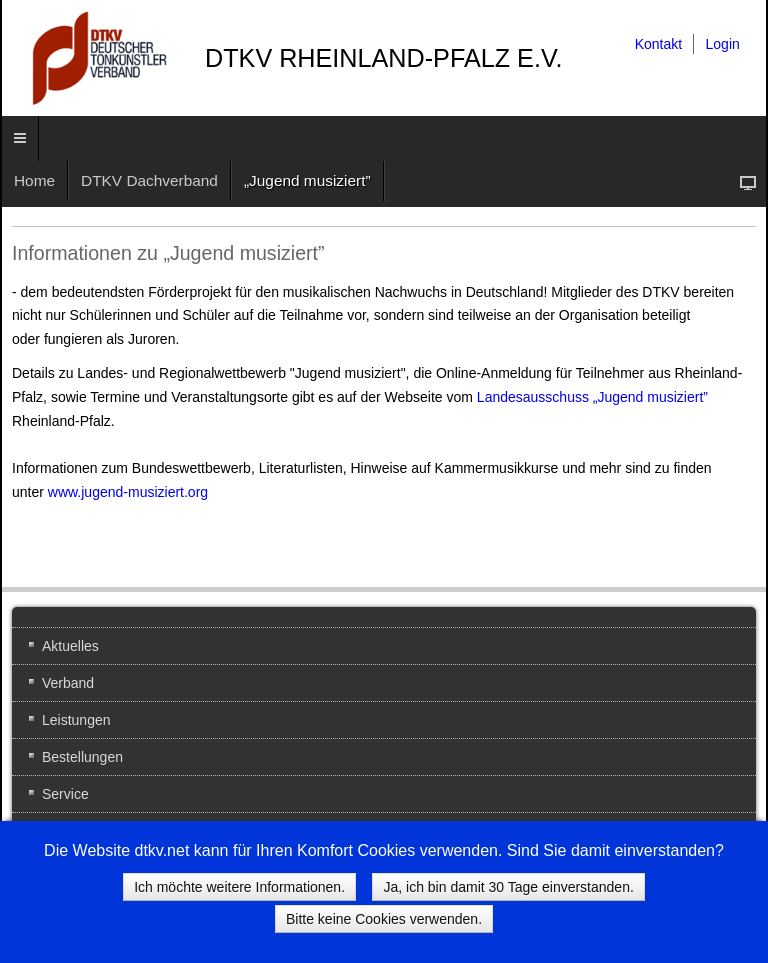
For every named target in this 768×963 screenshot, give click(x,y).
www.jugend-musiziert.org (128, 492)
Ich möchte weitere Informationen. (239, 887)
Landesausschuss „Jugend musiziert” (592, 397)
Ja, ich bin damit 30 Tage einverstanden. (508, 887)
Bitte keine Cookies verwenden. (384, 919)
